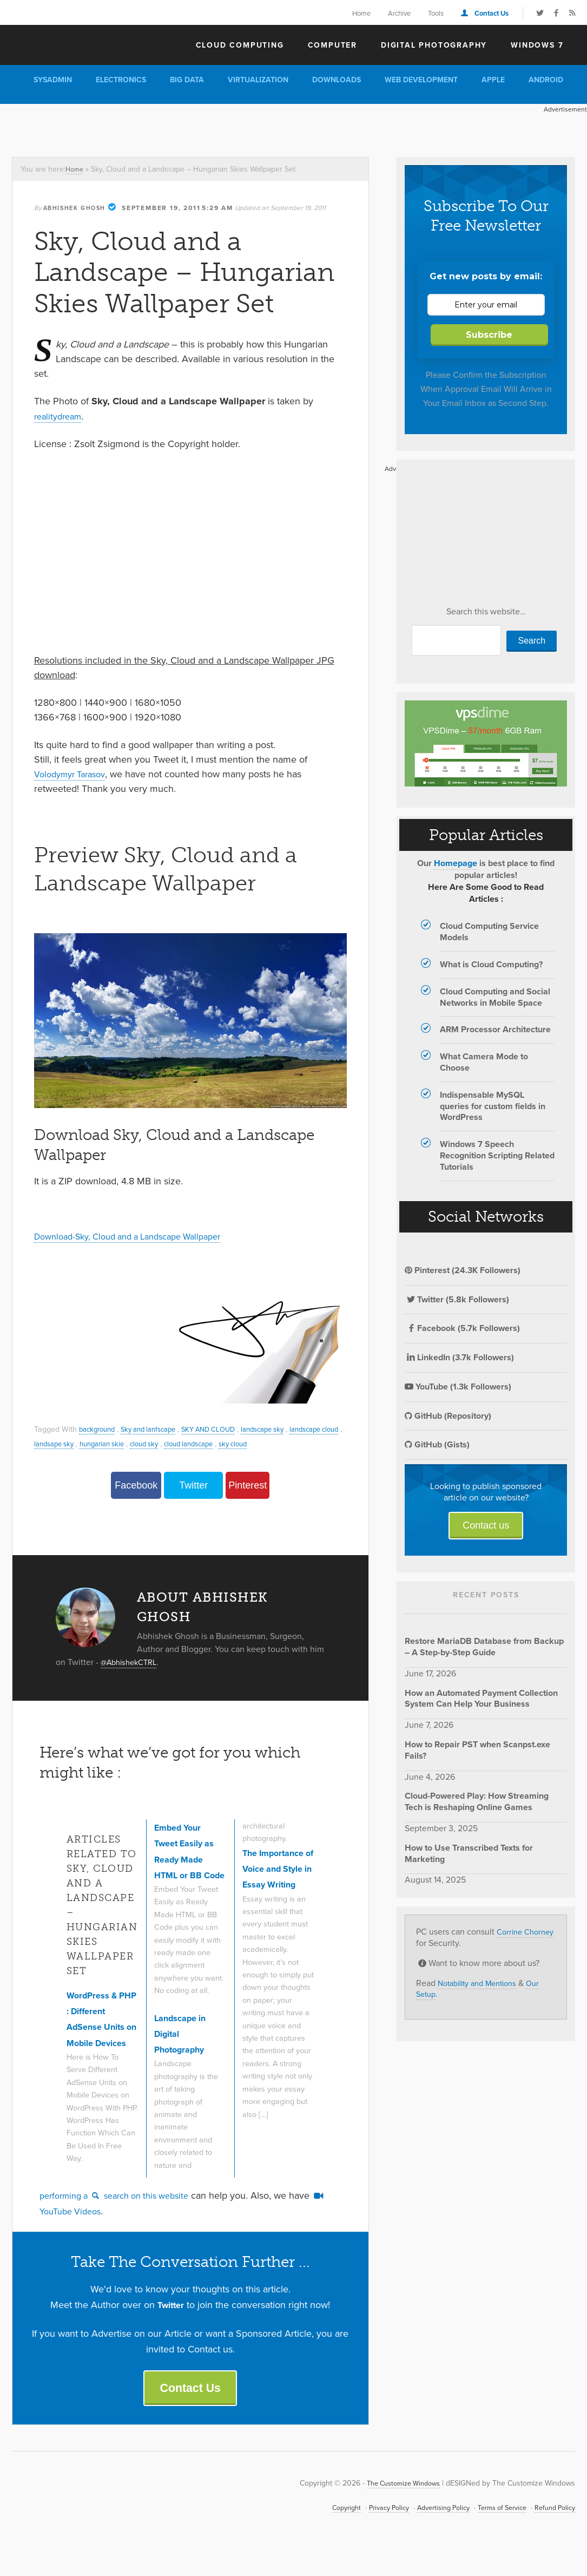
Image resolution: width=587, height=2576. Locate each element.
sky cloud (318, 1443)
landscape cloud (62, 1443)
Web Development (421, 79)
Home (361, 13)
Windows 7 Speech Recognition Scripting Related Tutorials (497, 1156)
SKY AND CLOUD (224, 1428)
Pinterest (247, 1485)
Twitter (193, 1485)
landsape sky (118, 1443)
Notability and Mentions (482, 1983)
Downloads (336, 79)
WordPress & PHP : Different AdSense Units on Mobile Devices (100, 2028)
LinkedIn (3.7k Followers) (459, 1358)
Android (546, 79)
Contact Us (491, 13)
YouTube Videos (81, 2229)
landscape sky (284, 1428)
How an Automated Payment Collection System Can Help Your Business (481, 1699)
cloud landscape (268, 1443)
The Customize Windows (74, 44)
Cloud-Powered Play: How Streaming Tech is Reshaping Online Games (477, 1802)
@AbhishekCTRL (132, 1662)
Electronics (121, 79)
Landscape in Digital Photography (183, 2052)
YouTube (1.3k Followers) (458, 1387)
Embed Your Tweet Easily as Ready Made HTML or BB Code (188, 1860)
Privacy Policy (367, 2531)
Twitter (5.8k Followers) (457, 1300)
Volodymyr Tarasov (74, 774)
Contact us (486, 1525)
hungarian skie (172, 1443)
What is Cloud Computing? (491, 965)
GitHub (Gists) (437, 1445)
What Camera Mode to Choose (484, 1062)
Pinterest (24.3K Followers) (462, 1270)
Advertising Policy (427, 2531)
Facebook (136, 1485)
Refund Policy (552, 2531)
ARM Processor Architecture (495, 1030)
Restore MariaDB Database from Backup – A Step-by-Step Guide (484, 1647)
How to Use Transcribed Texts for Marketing (469, 1854)
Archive (399, 13)
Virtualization (258, 79)
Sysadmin (53, 79)
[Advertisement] (197, 128)
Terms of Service (493, 2531)
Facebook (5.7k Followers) (462, 1328)
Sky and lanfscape (157, 1428)
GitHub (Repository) (448, 1416)
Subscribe (489, 335)
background (99, 1428)
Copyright (320, 2531)
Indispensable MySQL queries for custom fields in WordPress (492, 1106)
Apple (493, 79)
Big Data (187, 79)
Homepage (455, 863)
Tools (436, 13)
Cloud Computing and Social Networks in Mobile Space (495, 998)
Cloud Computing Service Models (489, 932)
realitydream (60, 416)
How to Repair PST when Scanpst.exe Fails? (477, 1750)
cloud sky (219, 1443)
